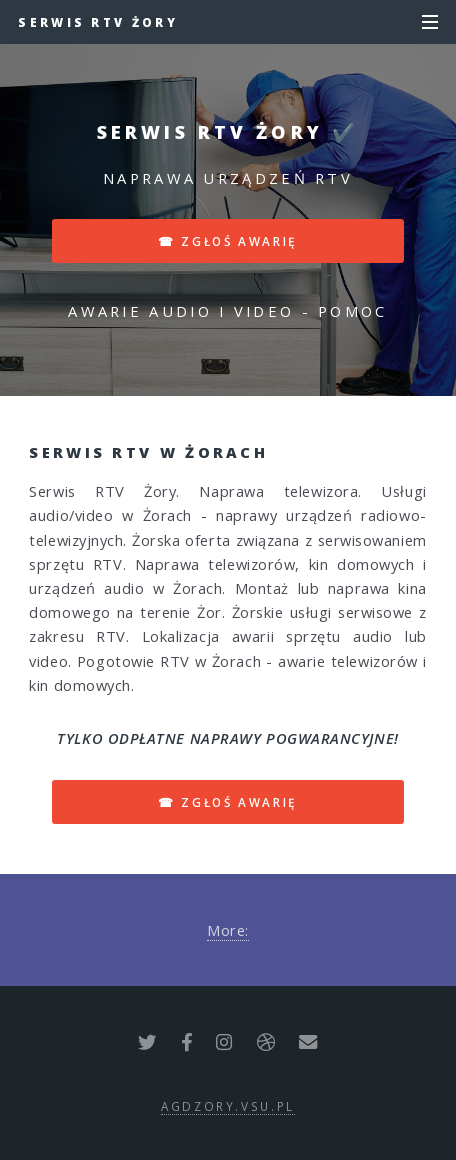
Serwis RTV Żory (98, 22)
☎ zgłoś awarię (228, 241)
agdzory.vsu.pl (228, 1106)
